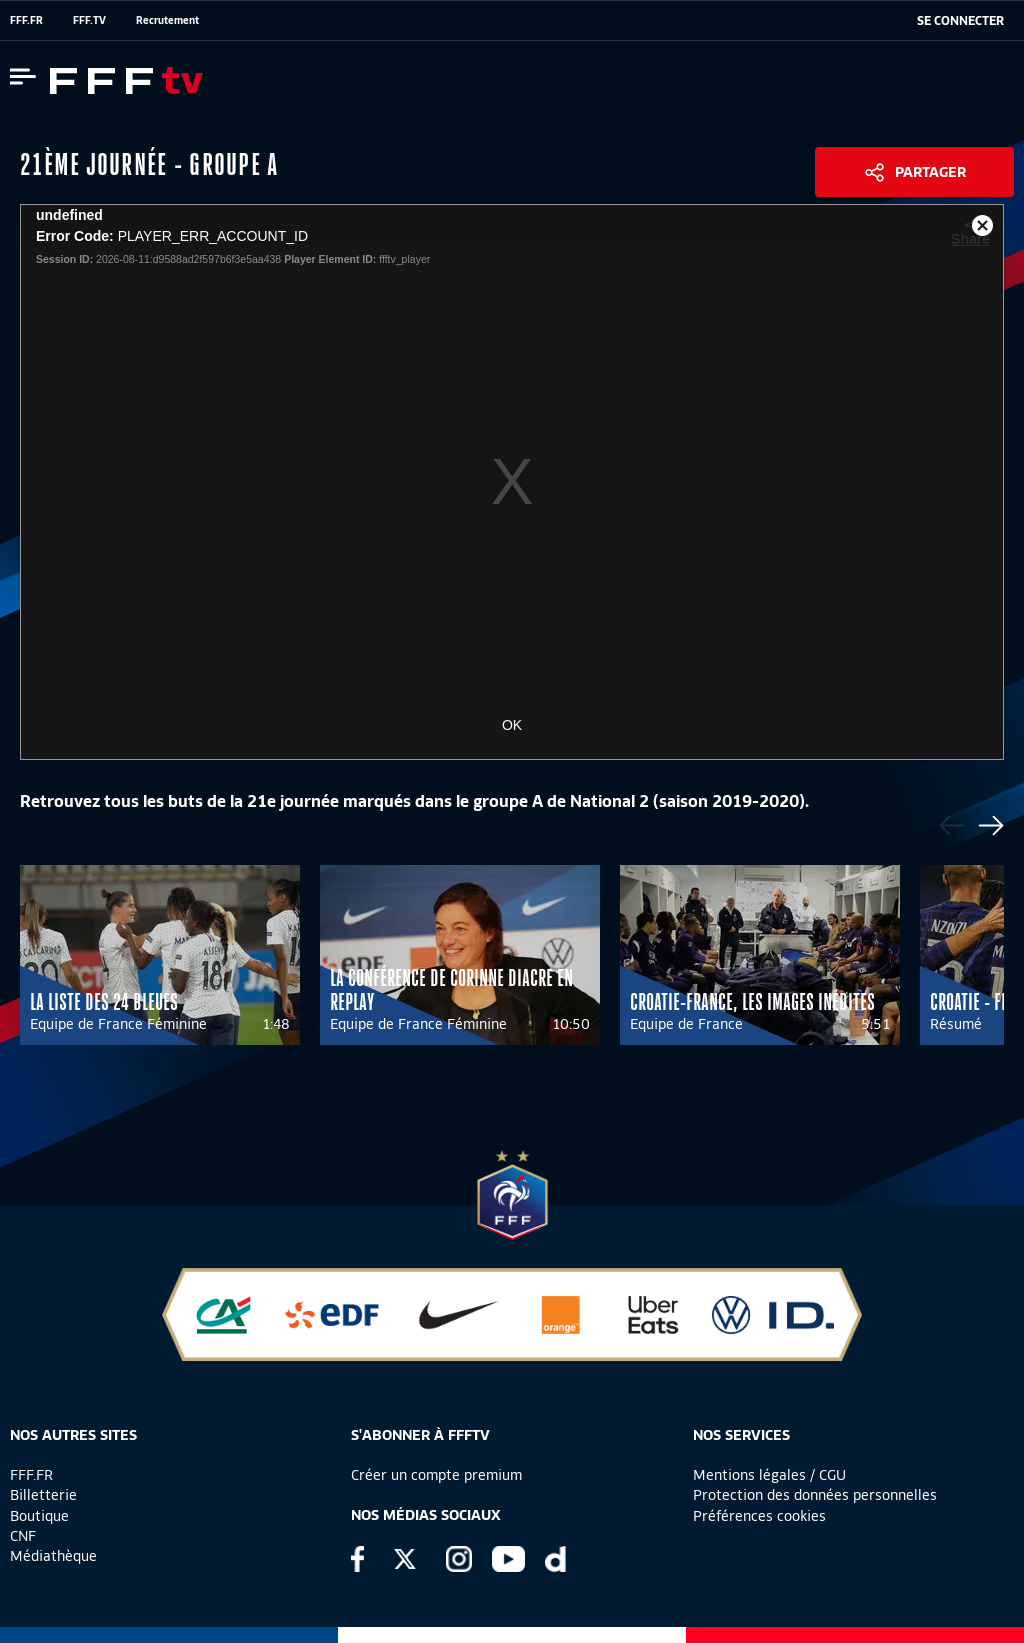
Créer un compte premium (436, 1475)
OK (512, 725)
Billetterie (43, 1495)
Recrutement (167, 20)
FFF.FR (26, 20)
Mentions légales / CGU (769, 1475)
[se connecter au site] (960, 21)
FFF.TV (89, 20)
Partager (930, 172)
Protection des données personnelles (815, 1495)
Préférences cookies (759, 1516)
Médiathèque (53, 1556)
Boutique (39, 1516)
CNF (23, 1536)
